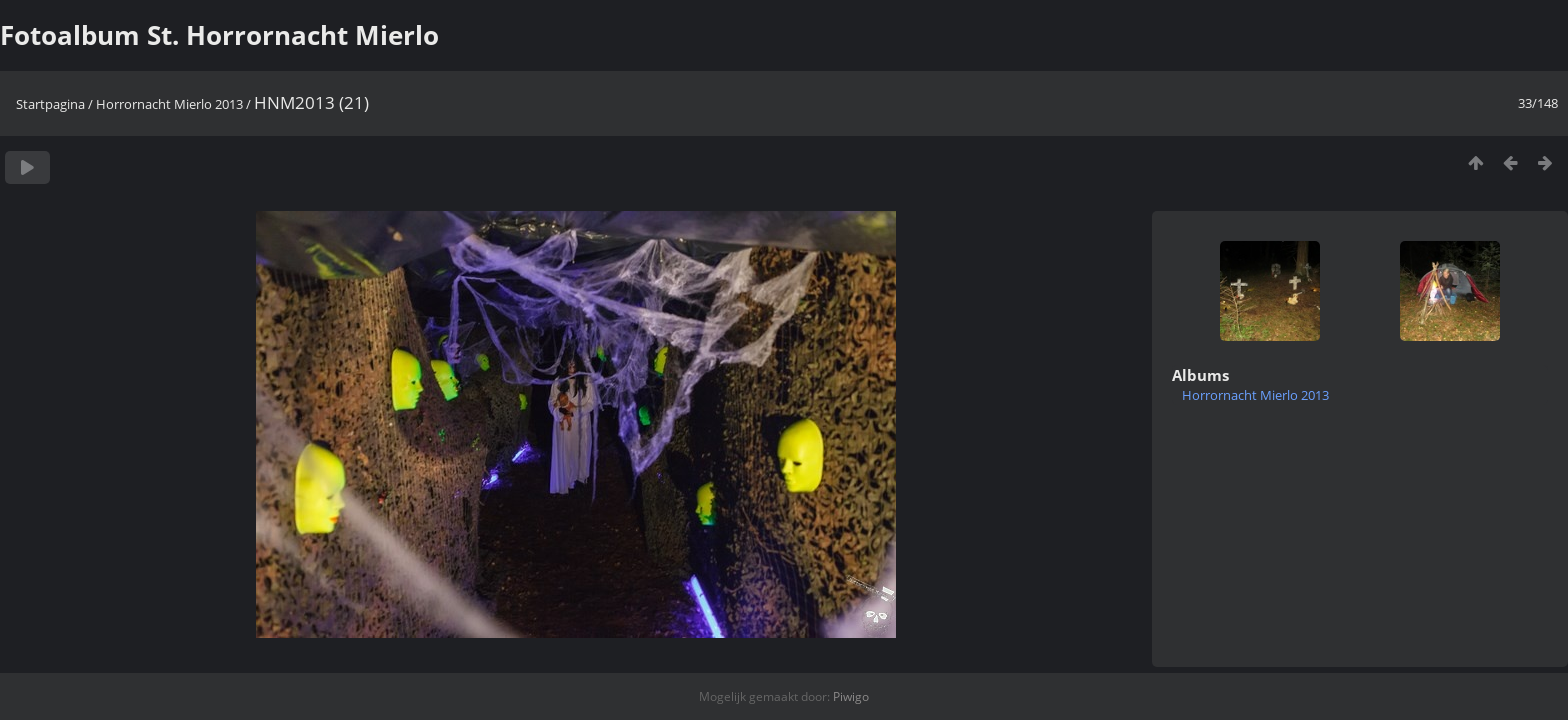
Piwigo (851, 696)
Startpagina (50, 104)
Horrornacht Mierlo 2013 (169, 104)
